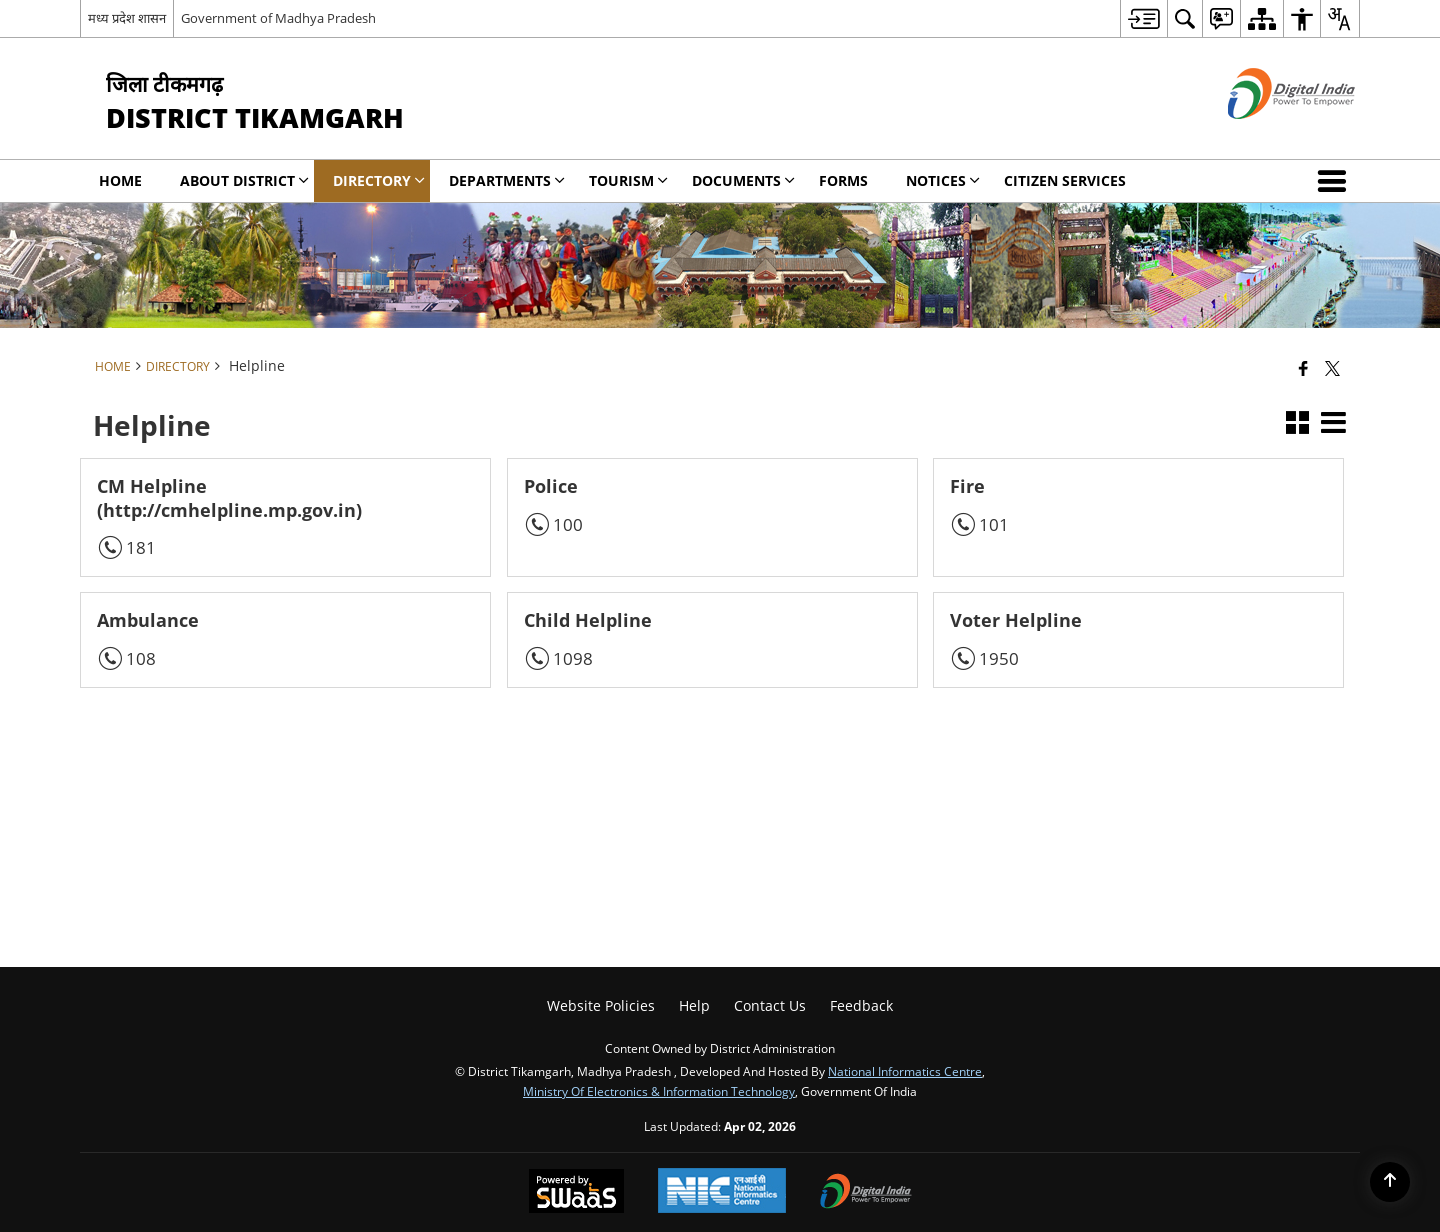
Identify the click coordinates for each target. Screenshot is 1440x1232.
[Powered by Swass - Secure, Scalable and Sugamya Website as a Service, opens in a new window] (576, 1193)
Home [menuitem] (120, 180)
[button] (1336, 181)
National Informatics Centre (905, 1071)
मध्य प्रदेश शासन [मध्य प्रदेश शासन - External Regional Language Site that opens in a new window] (127, 18)
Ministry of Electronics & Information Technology (659, 1091)
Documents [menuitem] (743, 180)
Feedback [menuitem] (861, 1005)
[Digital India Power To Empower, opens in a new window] (866, 1193)
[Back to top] (1390, 1182)
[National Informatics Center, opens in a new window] (722, 1192)
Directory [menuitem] (379, 180)
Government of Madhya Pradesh (278, 18)
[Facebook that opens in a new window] (1303, 368)
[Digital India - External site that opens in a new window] (1266, 135)
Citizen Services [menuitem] (1065, 180)
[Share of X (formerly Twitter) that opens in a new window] (1332, 368)
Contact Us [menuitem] (770, 1005)
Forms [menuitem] (843, 180)
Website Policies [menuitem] (601, 1005)
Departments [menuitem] (507, 180)
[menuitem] (1143, 18)
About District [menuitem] (244, 180)
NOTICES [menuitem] (943, 180)
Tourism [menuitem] (628, 180)
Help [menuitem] (694, 1005)
